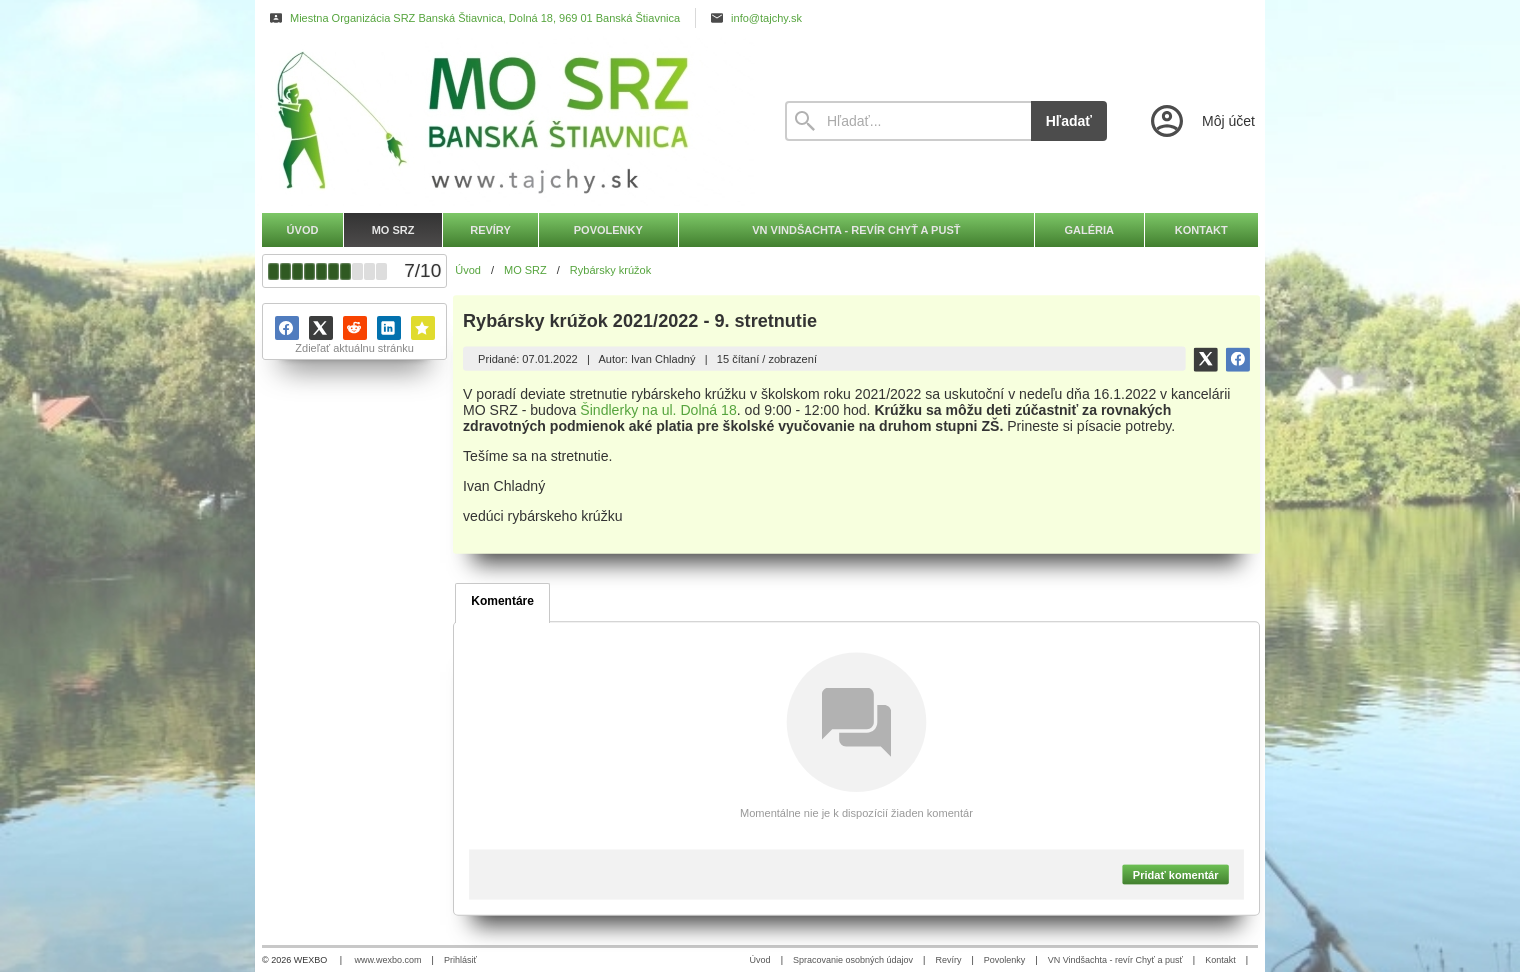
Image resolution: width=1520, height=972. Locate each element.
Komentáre (502, 601)
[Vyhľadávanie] (908, 121)
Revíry (948, 960)
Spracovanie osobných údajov (853, 960)
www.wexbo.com (388, 960)
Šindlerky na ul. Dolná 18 (659, 410)
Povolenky (1005, 960)
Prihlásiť (460, 960)
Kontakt (1220, 960)
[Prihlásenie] (1201, 121)
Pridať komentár (1176, 874)
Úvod (760, 960)
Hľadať (1069, 121)
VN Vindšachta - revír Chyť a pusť (1115, 960)
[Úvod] (505, 121)
